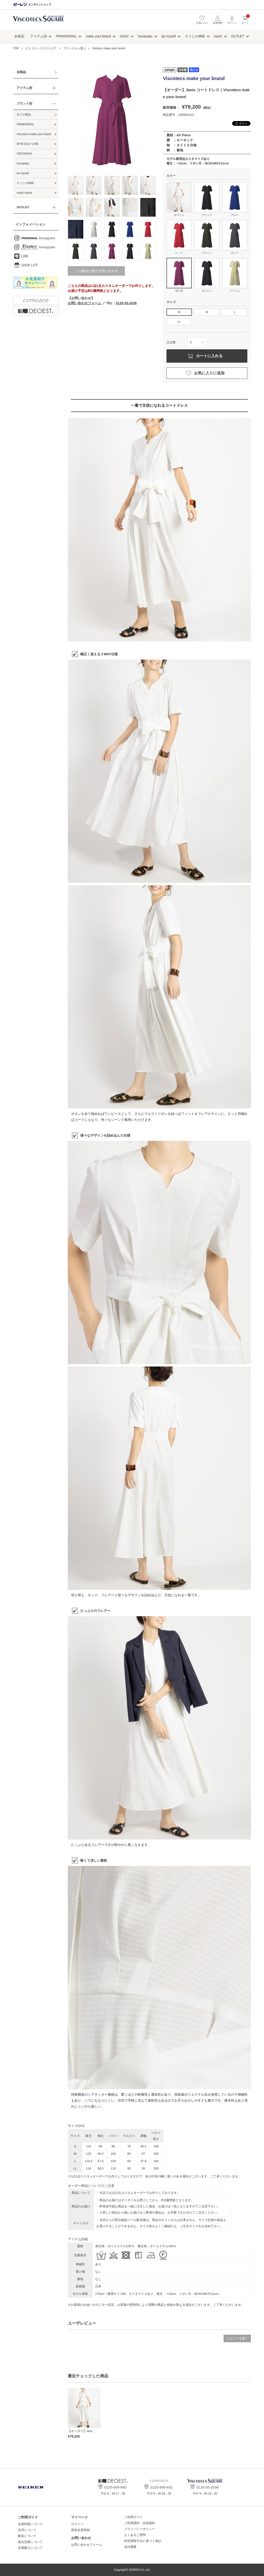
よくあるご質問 (135, 2535)
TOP (16, 48)
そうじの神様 (195, 36)
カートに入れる (209, 356)
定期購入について (30, 2548)
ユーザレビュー (82, 2323)
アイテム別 (38, 36)
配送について (27, 2536)
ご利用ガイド (133, 2517)
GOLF (124, 36)
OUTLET (237, 36)
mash (218, 36)
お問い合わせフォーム (84, 303)
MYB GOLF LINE (28, 144)
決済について (27, 2530)
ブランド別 (24, 103)
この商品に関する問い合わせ (96, 271)
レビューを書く (237, 2338)
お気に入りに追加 (209, 373)
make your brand (98, 36)
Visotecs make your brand (108, 48)
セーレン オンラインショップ (32, 4)
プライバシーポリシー (139, 2529)
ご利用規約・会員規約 (139, 2523)
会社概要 (130, 2547)
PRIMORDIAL (66, 36)
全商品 (19, 36)
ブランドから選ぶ (74, 48)
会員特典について (30, 2524)
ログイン (77, 2524)
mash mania (24, 192)
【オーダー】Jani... (81, 2431)
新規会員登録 (80, 2530)
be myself (168, 36)
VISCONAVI (24, 153)
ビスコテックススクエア (38, 21)
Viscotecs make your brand (34, 134)
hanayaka (145, 36)
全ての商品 (24, 114)
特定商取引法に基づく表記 (142, 2541)
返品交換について (30, 2542)
